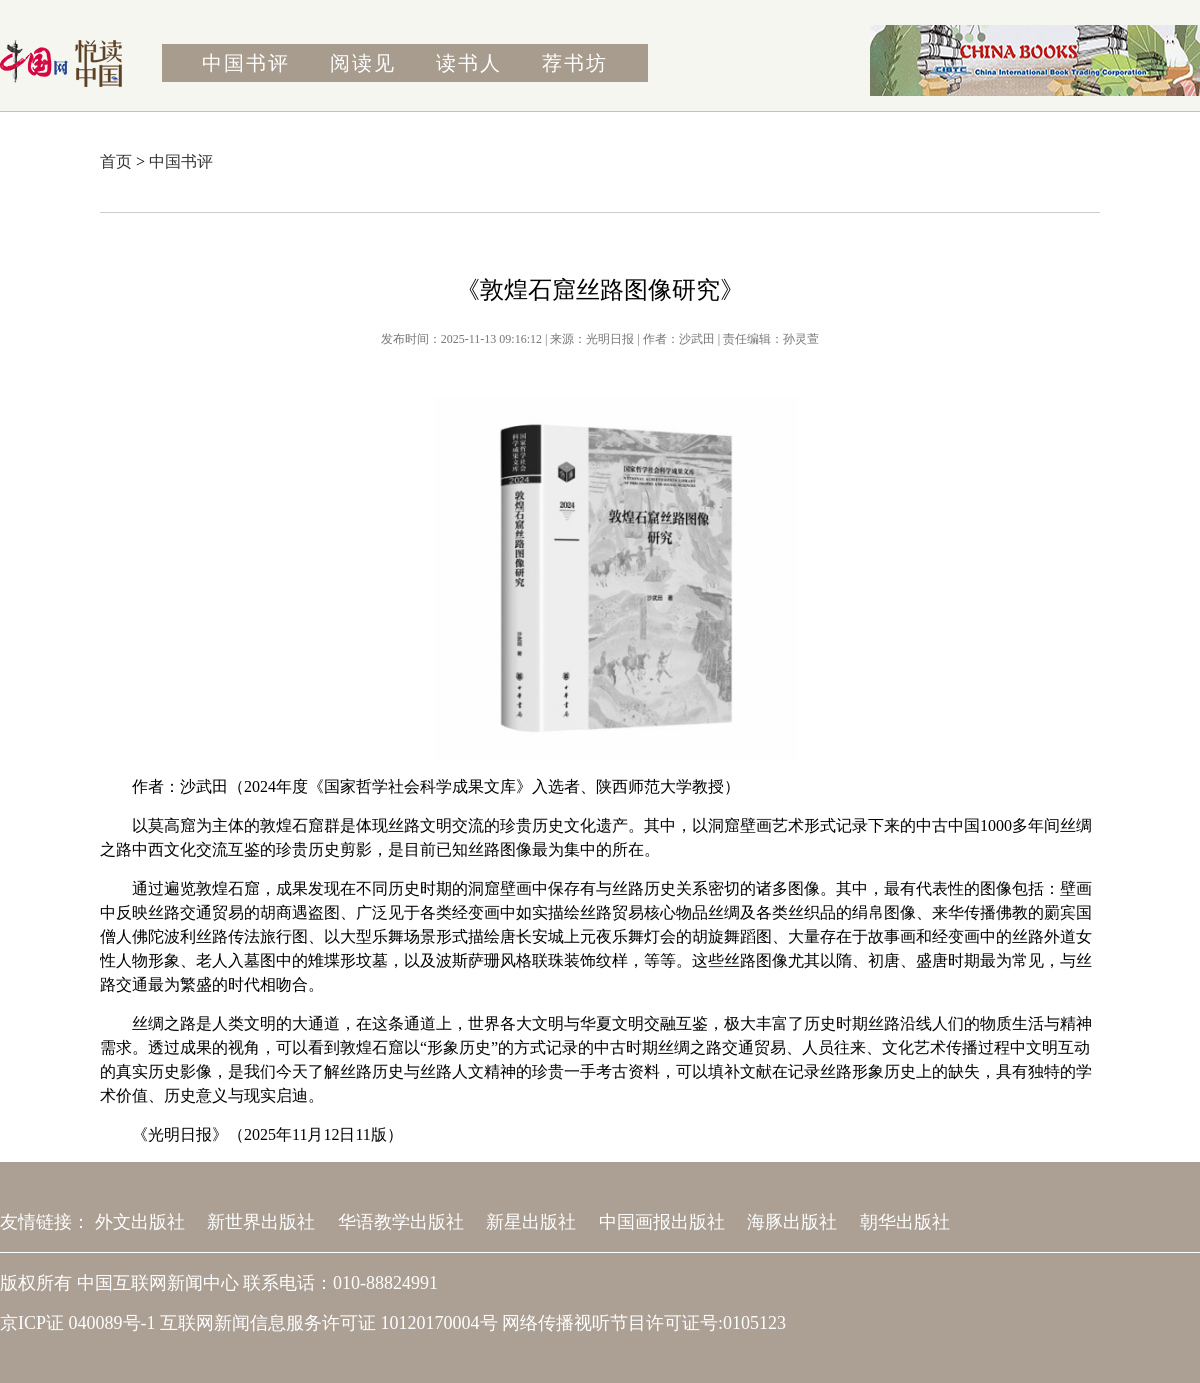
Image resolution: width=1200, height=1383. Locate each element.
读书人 (469, 63)
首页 (116, 161)
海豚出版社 (792, 1222)
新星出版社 (531, 1222)
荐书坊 (575, 63)
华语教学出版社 (401, 1222)
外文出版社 (140, 1222)
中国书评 (246, 63)
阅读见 (363, 63)
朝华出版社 (905, 1222)
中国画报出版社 (662, 1222)
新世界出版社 (261, 1222)
